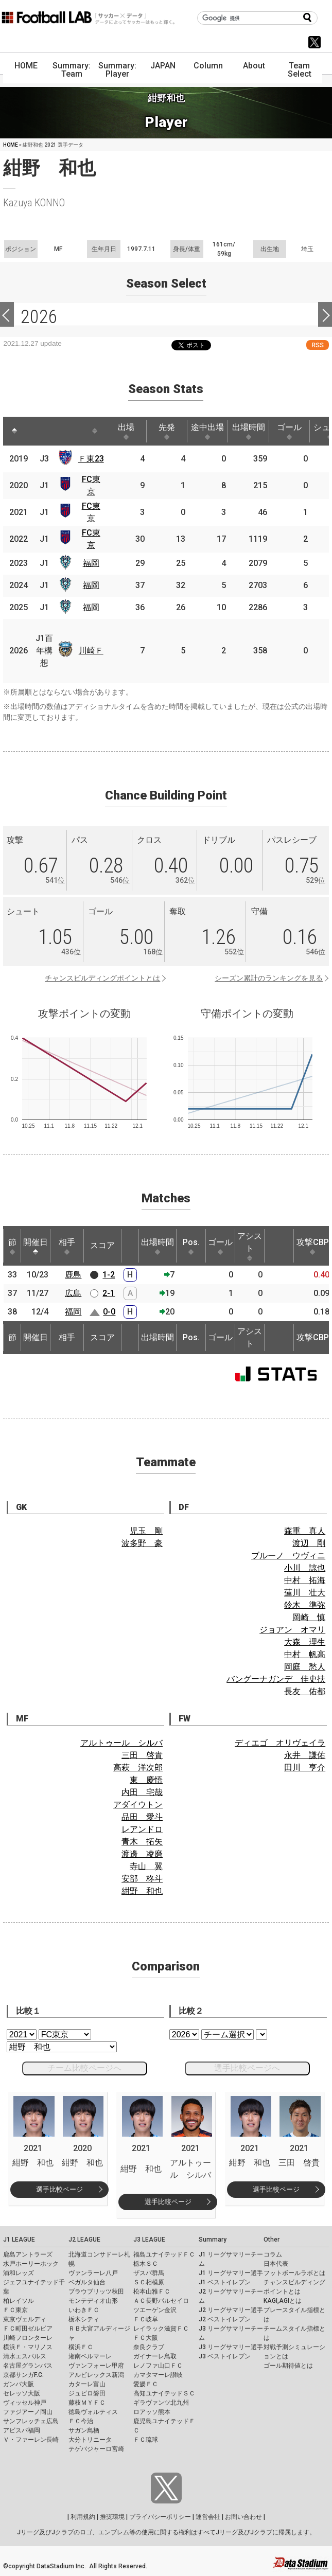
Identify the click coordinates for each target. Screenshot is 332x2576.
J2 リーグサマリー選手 (231, 2310)
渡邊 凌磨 (142, 1854)
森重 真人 (304, 1531)
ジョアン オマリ (292, 1630)
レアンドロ (142, 1829)
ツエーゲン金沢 (155, 2310)
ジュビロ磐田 (87, 2393)
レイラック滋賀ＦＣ (161, 2328)
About (254, 65)
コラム (273, 2254)
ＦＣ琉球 (145, 2439)
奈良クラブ (148, 2347)
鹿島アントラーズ (28, 2254)
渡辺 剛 (308, 1543)
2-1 (108, 1293)
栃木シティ (83, 2319)
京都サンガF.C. (23, 2374)
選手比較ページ (59, 2189)
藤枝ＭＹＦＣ (87, 2402)
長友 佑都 (304, 1691)
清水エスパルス (24, 2356)
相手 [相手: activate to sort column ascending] (67, 1246)
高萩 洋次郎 (138, 1767)
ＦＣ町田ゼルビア (28, 2328)
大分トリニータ (90, 2439)
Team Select (299, 70)
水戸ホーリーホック (31, 2263)
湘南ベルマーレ (90, 2356)
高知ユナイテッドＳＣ (164, 2393)
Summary (212, 2239)
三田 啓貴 (142, 1755)
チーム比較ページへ (84, 2068)
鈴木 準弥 (304, 1605)
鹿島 (73, 1275)
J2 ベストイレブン (225, 2319)
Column (208, 65)
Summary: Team (72, 70)
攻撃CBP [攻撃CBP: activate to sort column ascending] (312, 1246)
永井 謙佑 (304, 1755)
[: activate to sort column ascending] (34, 431)
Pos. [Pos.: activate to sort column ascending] (191, 1246)
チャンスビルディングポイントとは (102, 978)
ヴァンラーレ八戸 (93, 2273)
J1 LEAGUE (19, 2239)
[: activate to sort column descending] (14, 431)
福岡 (91, 563)
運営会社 (208, 2516)
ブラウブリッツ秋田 (96, 2291)
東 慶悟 (146, 1780)
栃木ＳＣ (145, 2263)
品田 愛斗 (142, 1817)
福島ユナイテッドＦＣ (164, 2254)
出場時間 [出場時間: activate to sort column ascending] (248, 431)
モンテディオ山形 (93, 2300)
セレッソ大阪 (21, 2393)
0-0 (109, 1312)
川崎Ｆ (91, 650)
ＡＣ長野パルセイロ (161, 2300)
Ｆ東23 (91, 459)
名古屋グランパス (28, 2365)
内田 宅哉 (142, 1792)
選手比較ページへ (247, 2068)
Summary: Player (117, 70)
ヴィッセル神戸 (24, 2402)
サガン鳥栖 (83, 2430)
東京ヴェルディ (24, 2319)
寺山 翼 (146, 1866)
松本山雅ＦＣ (151, 2291)
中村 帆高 (304, 1654)
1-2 (108, 1275)
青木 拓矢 (142, 1841)
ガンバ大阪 (18, 2384)
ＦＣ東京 (15, 2310)
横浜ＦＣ (80, 2347)
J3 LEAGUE (149, 2239)
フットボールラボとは (294, 2273)
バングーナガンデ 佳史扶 (275, 1679)
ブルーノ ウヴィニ (288, 1555)
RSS (317, 345)
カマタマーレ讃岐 (158, 2374)
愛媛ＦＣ (145, 2384)
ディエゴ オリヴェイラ (280, 1743)
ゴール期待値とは (288, 2365)
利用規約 (83, 2516)
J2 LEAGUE (84, 2239)
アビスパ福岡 (21, 2430)
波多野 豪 (142, 1543)
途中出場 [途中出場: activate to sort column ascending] (207, 431)
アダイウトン (138, 1804)
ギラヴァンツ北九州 (161, 2402)
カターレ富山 (87, 2384)
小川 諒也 (304, 1568)
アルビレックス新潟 (96, 2374)
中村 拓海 (304, 1580)
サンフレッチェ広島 (31, 2421)
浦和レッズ (18, 2273)
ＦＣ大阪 (145, 2337)
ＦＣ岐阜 (145, 2319)
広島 (73, 1293)
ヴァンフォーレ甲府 (96, 2365)
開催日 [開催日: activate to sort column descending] (35, 1246)
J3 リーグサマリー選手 (231, 2347)
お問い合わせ (243, 2516)
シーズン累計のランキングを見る (269, 978)
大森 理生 (304, 1642)
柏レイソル (18, 2300)
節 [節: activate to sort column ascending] (12, 1246)
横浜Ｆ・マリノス (28, 2347)
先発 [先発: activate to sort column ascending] (167, 431)
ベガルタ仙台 (87, 2282)
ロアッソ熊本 (151, 2411)
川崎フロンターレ (28, 2337)
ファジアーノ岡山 (28, 2411)
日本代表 (276, 2263)
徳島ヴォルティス (93, 2411)
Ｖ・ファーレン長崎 (31, 2439)
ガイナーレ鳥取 (155, 2356)
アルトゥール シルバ (121, 1743)
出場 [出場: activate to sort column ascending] (126, 431)
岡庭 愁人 (304, 1667)
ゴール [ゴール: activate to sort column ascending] (289, 431)
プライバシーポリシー (160, 2516)
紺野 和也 (142, 1891)
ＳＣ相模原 (148, 2282)
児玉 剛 (146, 1531)
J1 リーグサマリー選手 (231, 2273)
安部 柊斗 (142, 1879)
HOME (26, 65)
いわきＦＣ (83, 2310)
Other (271, 2239)
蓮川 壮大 (304, 1592)
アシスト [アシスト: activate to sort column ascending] (249, 1246)
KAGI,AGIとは (283, 2300)
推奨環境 (112, 2516)
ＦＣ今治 (80, 2421)
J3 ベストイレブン (225, 2356)
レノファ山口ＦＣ (158, 2365)
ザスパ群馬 (148, 2273)
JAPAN (163, 65)
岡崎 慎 (308, 1617)
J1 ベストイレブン (225, 2282)
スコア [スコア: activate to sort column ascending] (102, 1245)
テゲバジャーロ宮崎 (96, 2449)
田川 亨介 (304, 1767)
